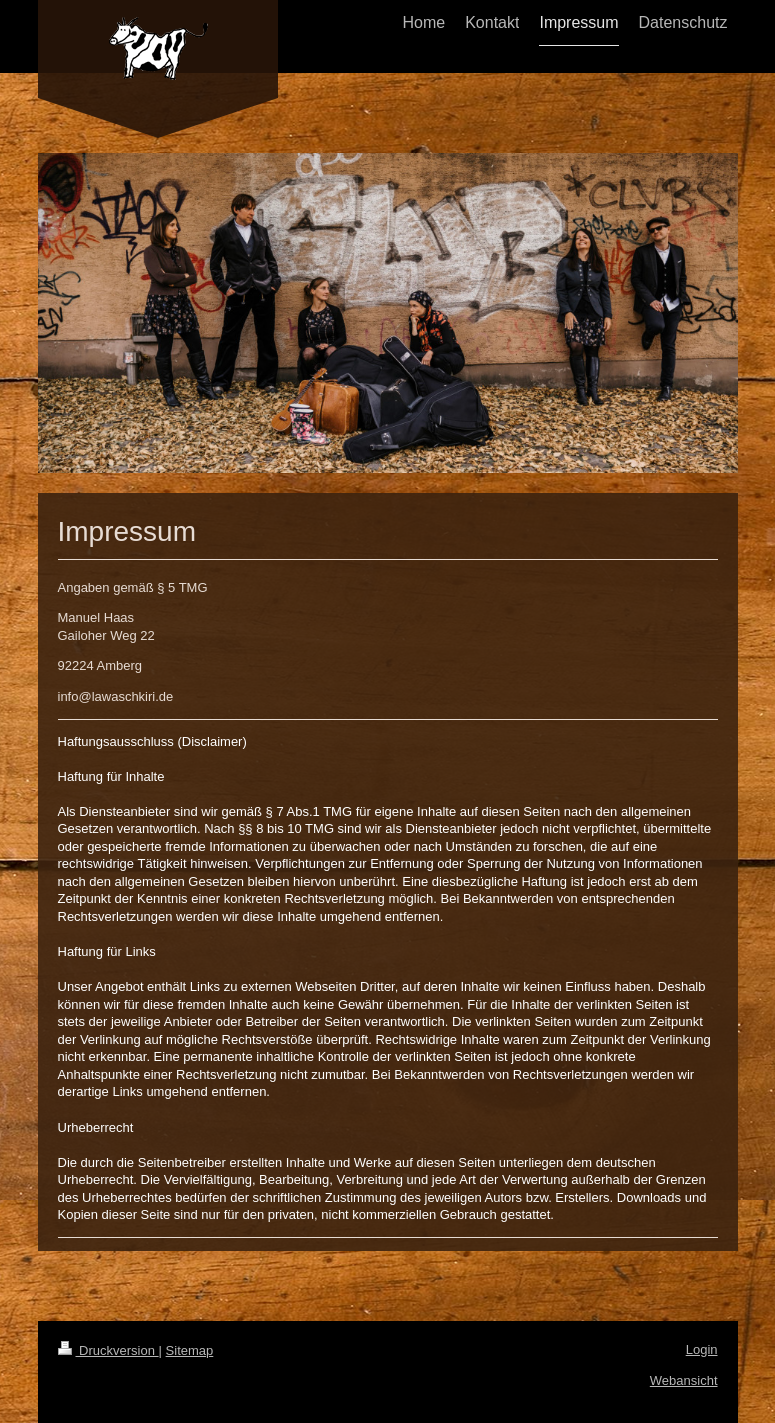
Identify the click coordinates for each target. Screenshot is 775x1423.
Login (702, 1349)
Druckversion (108, 1350)
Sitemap (190, 1350)
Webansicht (684, 1380)
